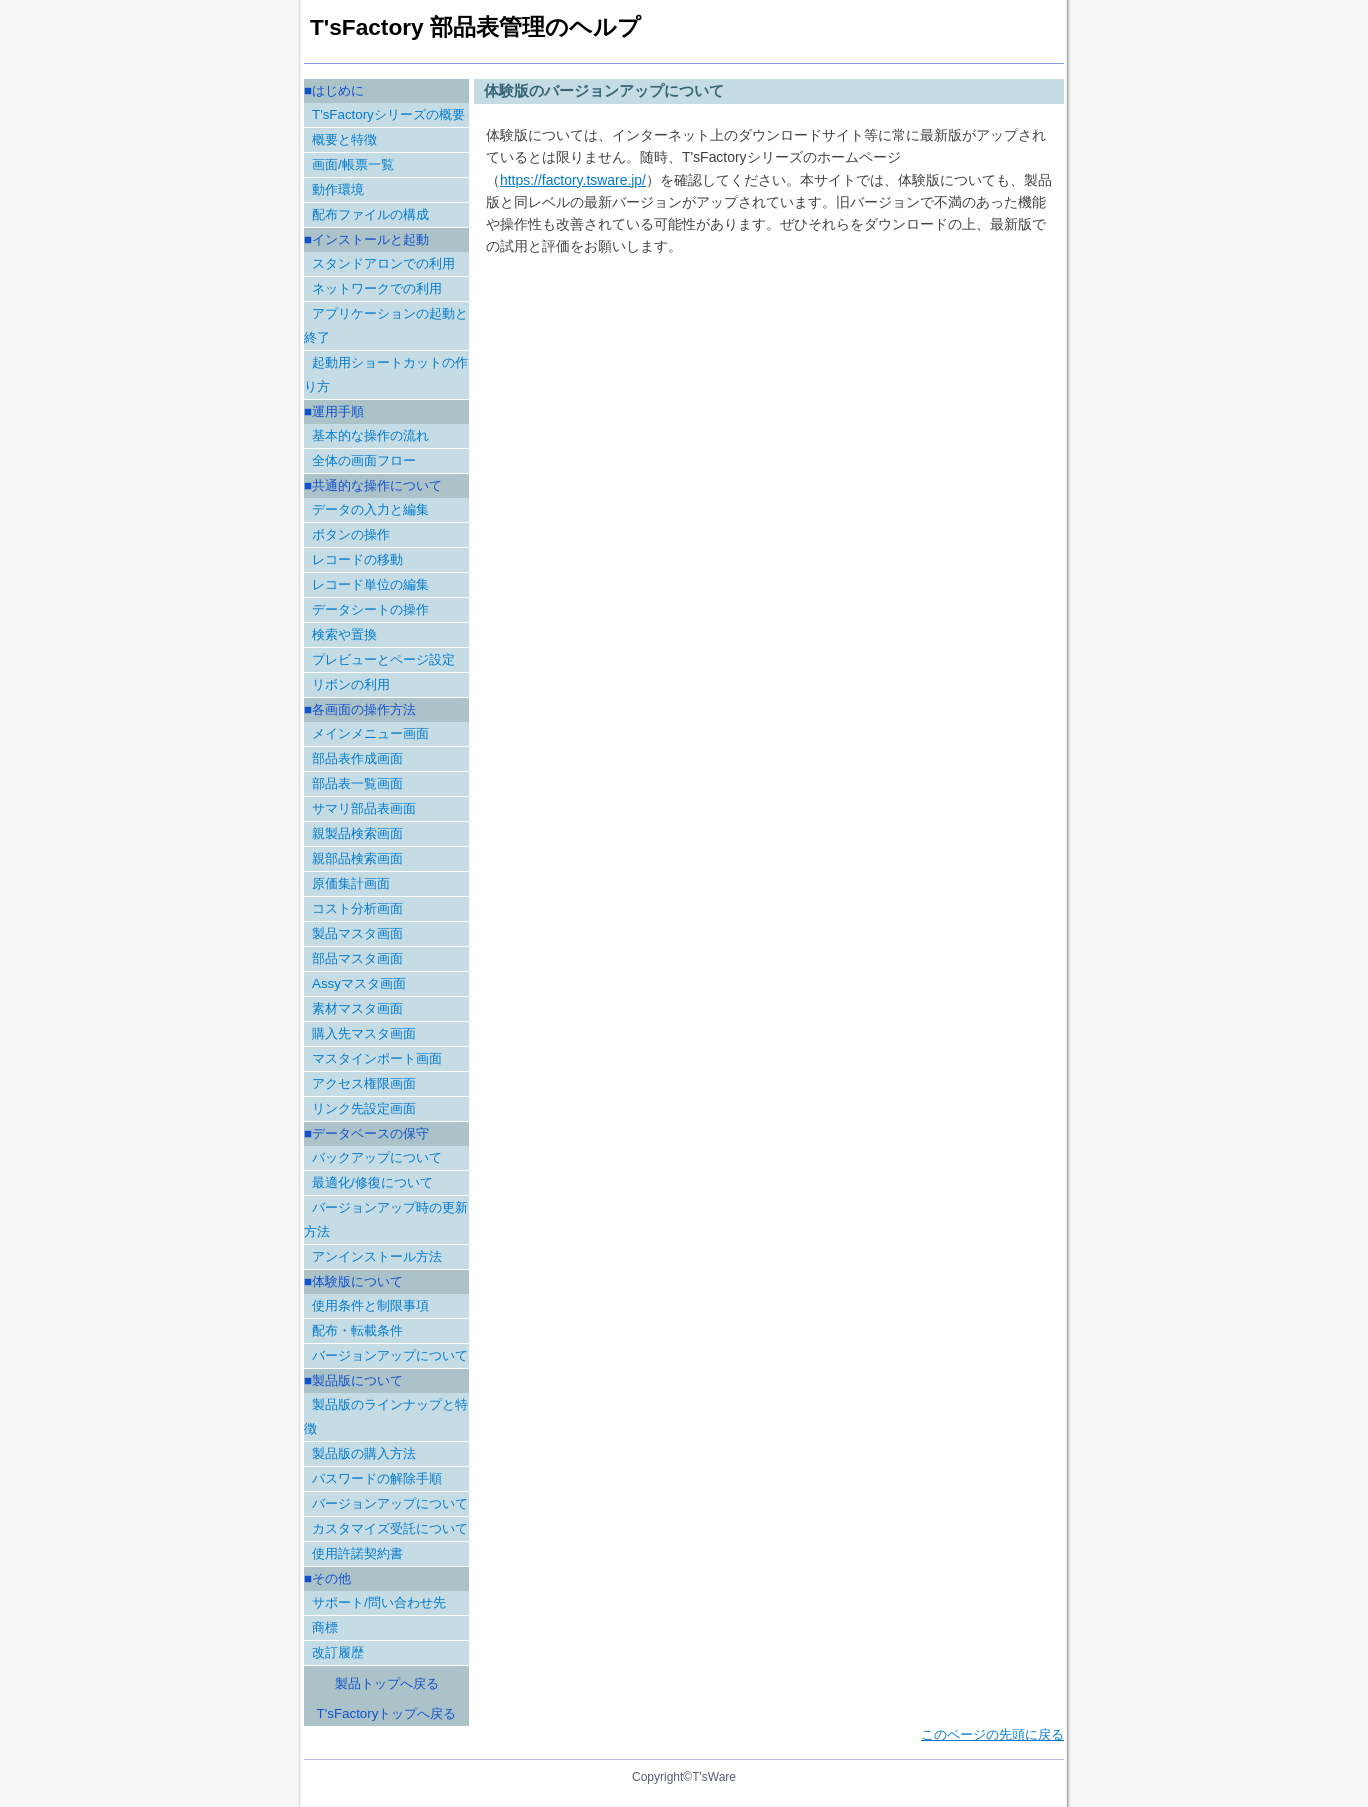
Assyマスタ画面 (359, 983)
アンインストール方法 (377, 1256)
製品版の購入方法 (364, 1453)
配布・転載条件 (357, 1330)
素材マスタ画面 (357, 1008)
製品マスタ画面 (357, 933)
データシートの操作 (370, 609)
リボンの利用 (351, 684)
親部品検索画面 (357, 858)
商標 (325, 1627)
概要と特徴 (344, 139)
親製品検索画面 (357, 833)
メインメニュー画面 (370, 733)
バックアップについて (377, 1157)
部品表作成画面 (357, 758)
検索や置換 (344, 634)
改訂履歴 (338, 1652)
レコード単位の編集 (370, 584)
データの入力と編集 (370, 509)
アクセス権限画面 (364, 1083)
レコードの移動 (357, 559)
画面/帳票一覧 (353, 164)
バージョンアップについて (390, 1355)
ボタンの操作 (351, 534)
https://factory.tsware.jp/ (573, 180)
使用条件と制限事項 (370, 1305)
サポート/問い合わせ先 (379, 1602)
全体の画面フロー (364, 460)
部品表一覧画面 (357, 783)
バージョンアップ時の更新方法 (386, 1219)
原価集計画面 (351, 883)
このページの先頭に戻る (992, 1734)
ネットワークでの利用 (377, 288)
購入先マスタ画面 (364, 1033)
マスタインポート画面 (377, 1058)
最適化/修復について (372, 1182)
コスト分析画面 (357, 908)
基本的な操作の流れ (370, 435)
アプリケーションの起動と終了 (386, 325)
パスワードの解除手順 (377, 1478)
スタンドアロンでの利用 (383, 263)
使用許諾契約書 (357, 1553)
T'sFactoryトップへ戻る (387, 1713)
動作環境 (338, 189)
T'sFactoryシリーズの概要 (388, 114)
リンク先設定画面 (364, 1108)
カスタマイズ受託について (390, 1528)
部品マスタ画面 (357, 958)
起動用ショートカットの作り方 (386, 374)
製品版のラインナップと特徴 (386, 1416)
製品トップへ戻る (387, 1683)
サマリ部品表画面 (364, 808)
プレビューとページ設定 (383, 659)
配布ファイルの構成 (370, 214)
